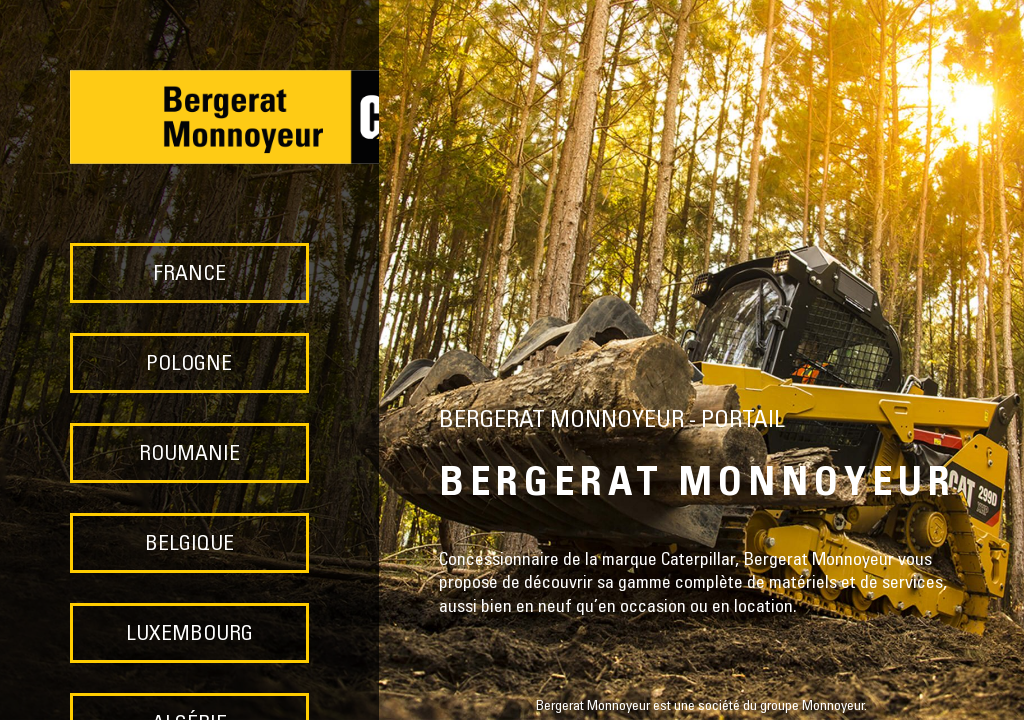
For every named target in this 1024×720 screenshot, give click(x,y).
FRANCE (189, 275)
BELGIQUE (189, 545)
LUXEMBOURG (189, 635)
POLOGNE (189, 365)
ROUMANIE (189, 455)
